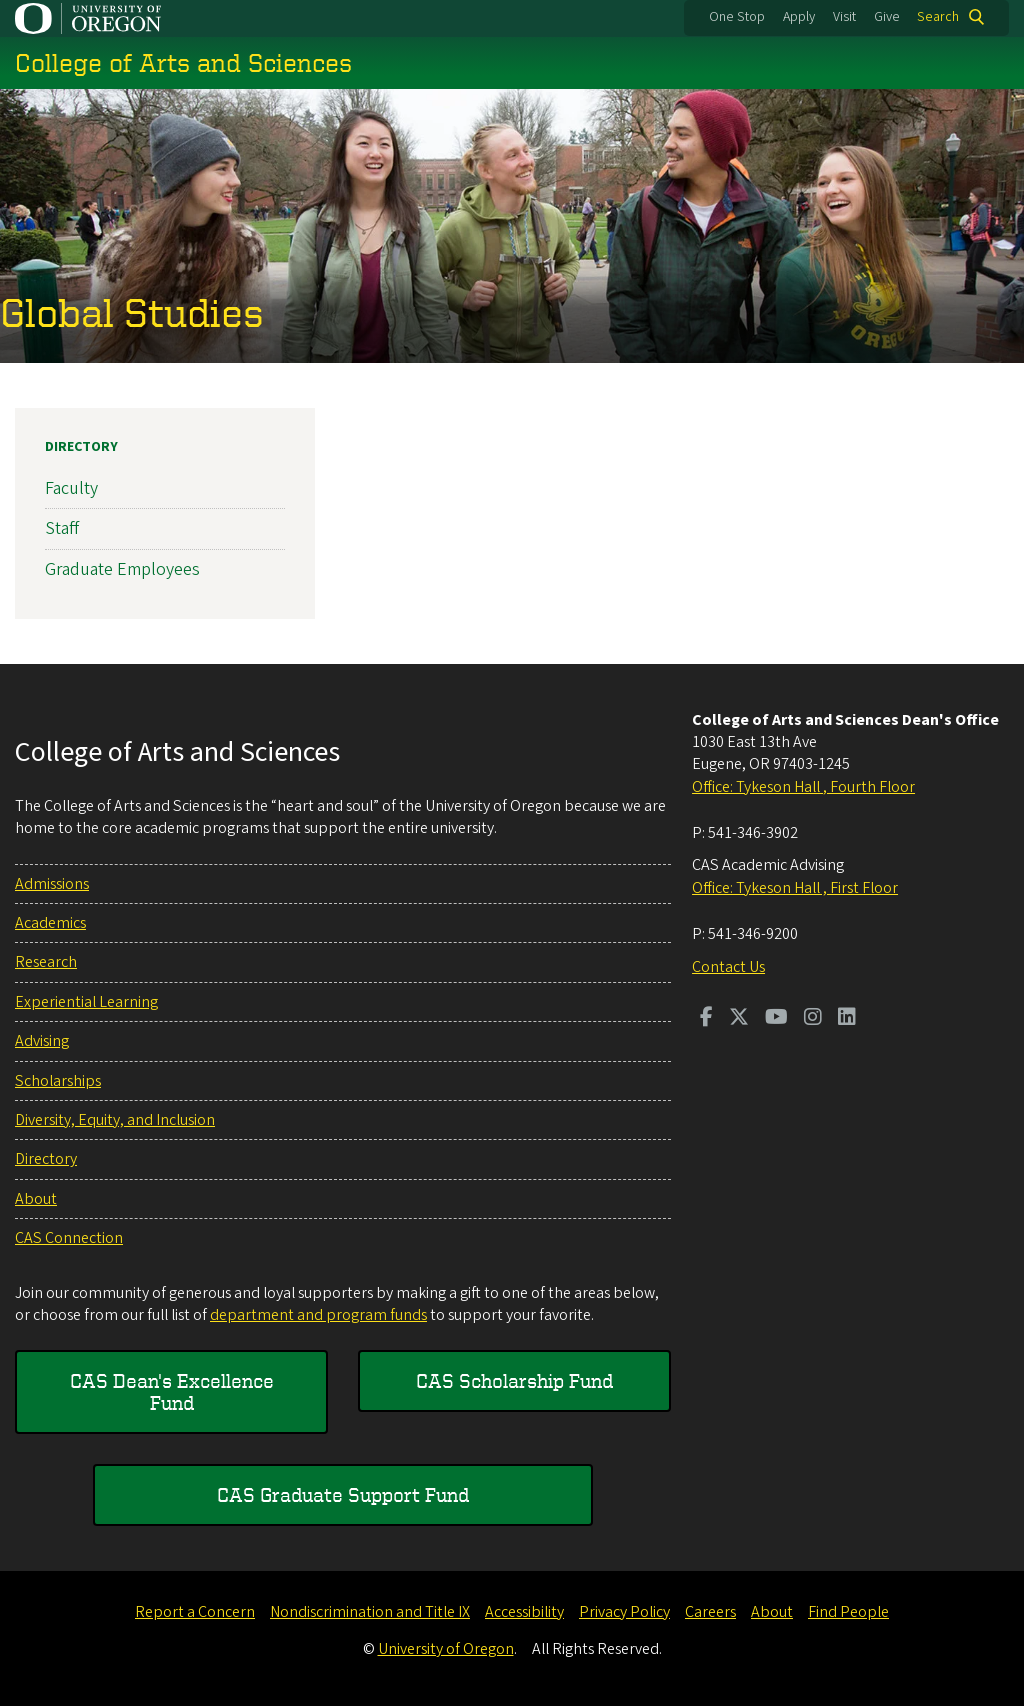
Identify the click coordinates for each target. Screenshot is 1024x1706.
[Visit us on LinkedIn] (847, 1019)
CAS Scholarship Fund (514, 1380)
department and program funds (318, 1315)
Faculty (71, 488)
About (36, 1199)
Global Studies (132, 312)
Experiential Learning (86, 1002)
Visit (844, 17)
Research (46, 962)
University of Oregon (446, 1649)
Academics (50, 923)
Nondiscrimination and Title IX (370, 1612)
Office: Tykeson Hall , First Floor (795, 888)
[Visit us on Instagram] (813, 1019)
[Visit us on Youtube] (776, 1019)
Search (938, 17)
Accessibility (524, 1612)
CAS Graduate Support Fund (343, 1494)
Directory (81, 447)
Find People (848, 1612)
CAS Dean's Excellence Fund (172, 1391)
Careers (710, 1612)
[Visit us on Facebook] (706, 1019)
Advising (42, 1041)
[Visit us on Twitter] (739, 1019)
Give (887, 17)
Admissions (52, 884)
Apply (799, 17)
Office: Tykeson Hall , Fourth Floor (803, 787)
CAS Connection (69, 1238)
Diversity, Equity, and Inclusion (115, 1120)
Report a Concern (195, 1612)
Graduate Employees (122, 568)
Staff (62, 528)
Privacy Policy (624, 1612)
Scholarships (58, 1081)
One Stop (737, 17)
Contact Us (728, 967)
